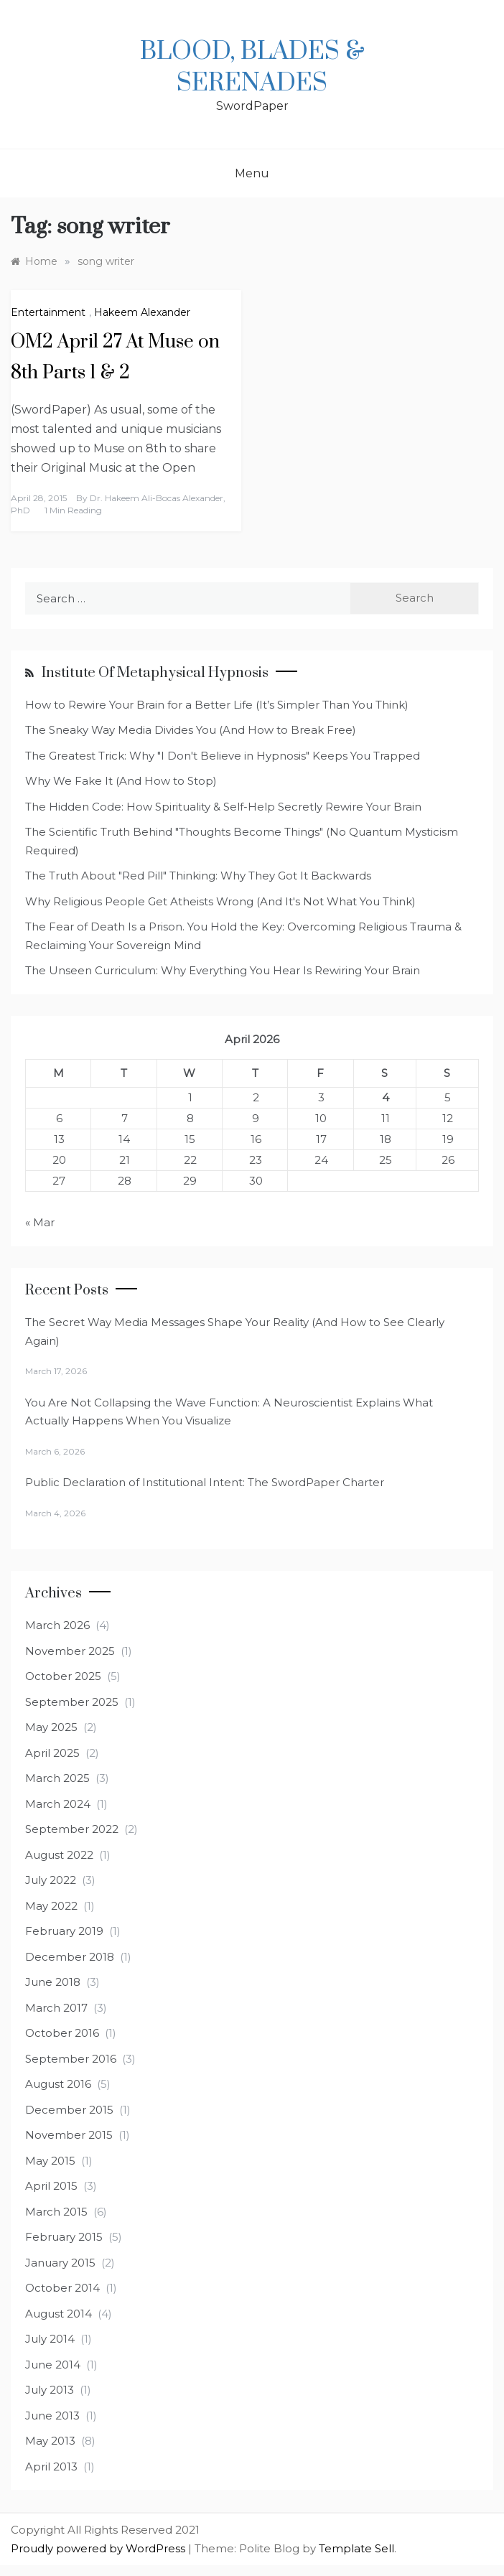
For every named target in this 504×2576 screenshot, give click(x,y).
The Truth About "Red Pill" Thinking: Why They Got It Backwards (198, 875)
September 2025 (71, 1702)
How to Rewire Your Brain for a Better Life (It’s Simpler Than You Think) (217, 704)
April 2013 (51, 2466)
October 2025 (63, 1676)
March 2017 (56, 2008)
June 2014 (52, 2364)
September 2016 (70, 2059)
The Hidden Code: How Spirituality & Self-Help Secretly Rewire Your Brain (223, 806)
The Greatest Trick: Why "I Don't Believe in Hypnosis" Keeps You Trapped (222, 755)
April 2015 (51, 2186)
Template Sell (356, 2548)
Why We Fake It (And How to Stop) (121, 781)
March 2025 (57, 1778)
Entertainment (48, 312)
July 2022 (50, 1880)
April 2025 (52, 1753)
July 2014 (50, 2339)
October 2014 (62, 2288)
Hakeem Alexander (142, 312)
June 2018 (52, 1982)
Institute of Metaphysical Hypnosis (155, 673)
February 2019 (64, 1931)
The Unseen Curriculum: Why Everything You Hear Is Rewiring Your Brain (222, 970)
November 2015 (69, 2135)
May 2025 (51, 1727)
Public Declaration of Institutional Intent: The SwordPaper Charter (204, 1482)
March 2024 (57, 1804)
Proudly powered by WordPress (99, 2548)
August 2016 (58, 2084)
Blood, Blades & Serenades (252, 67)
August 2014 (58, 2313)
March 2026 (57, 1625)
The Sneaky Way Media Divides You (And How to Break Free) (190, 730)
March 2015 (56, 2211)
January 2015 (60, 2262)
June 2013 (52, 2415)
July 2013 (49, 2390)
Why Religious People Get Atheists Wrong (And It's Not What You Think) (220, 901)
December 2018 (69, 1957)
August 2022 (59, 1855)
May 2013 (50, 2440)
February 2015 (64, 2237)
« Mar (40, 1222)
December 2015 (69, 2110)
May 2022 (51, 1906)
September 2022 (71, 1829)
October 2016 (62, 2033)
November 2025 (70, 1651)
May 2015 (50, 2160)
